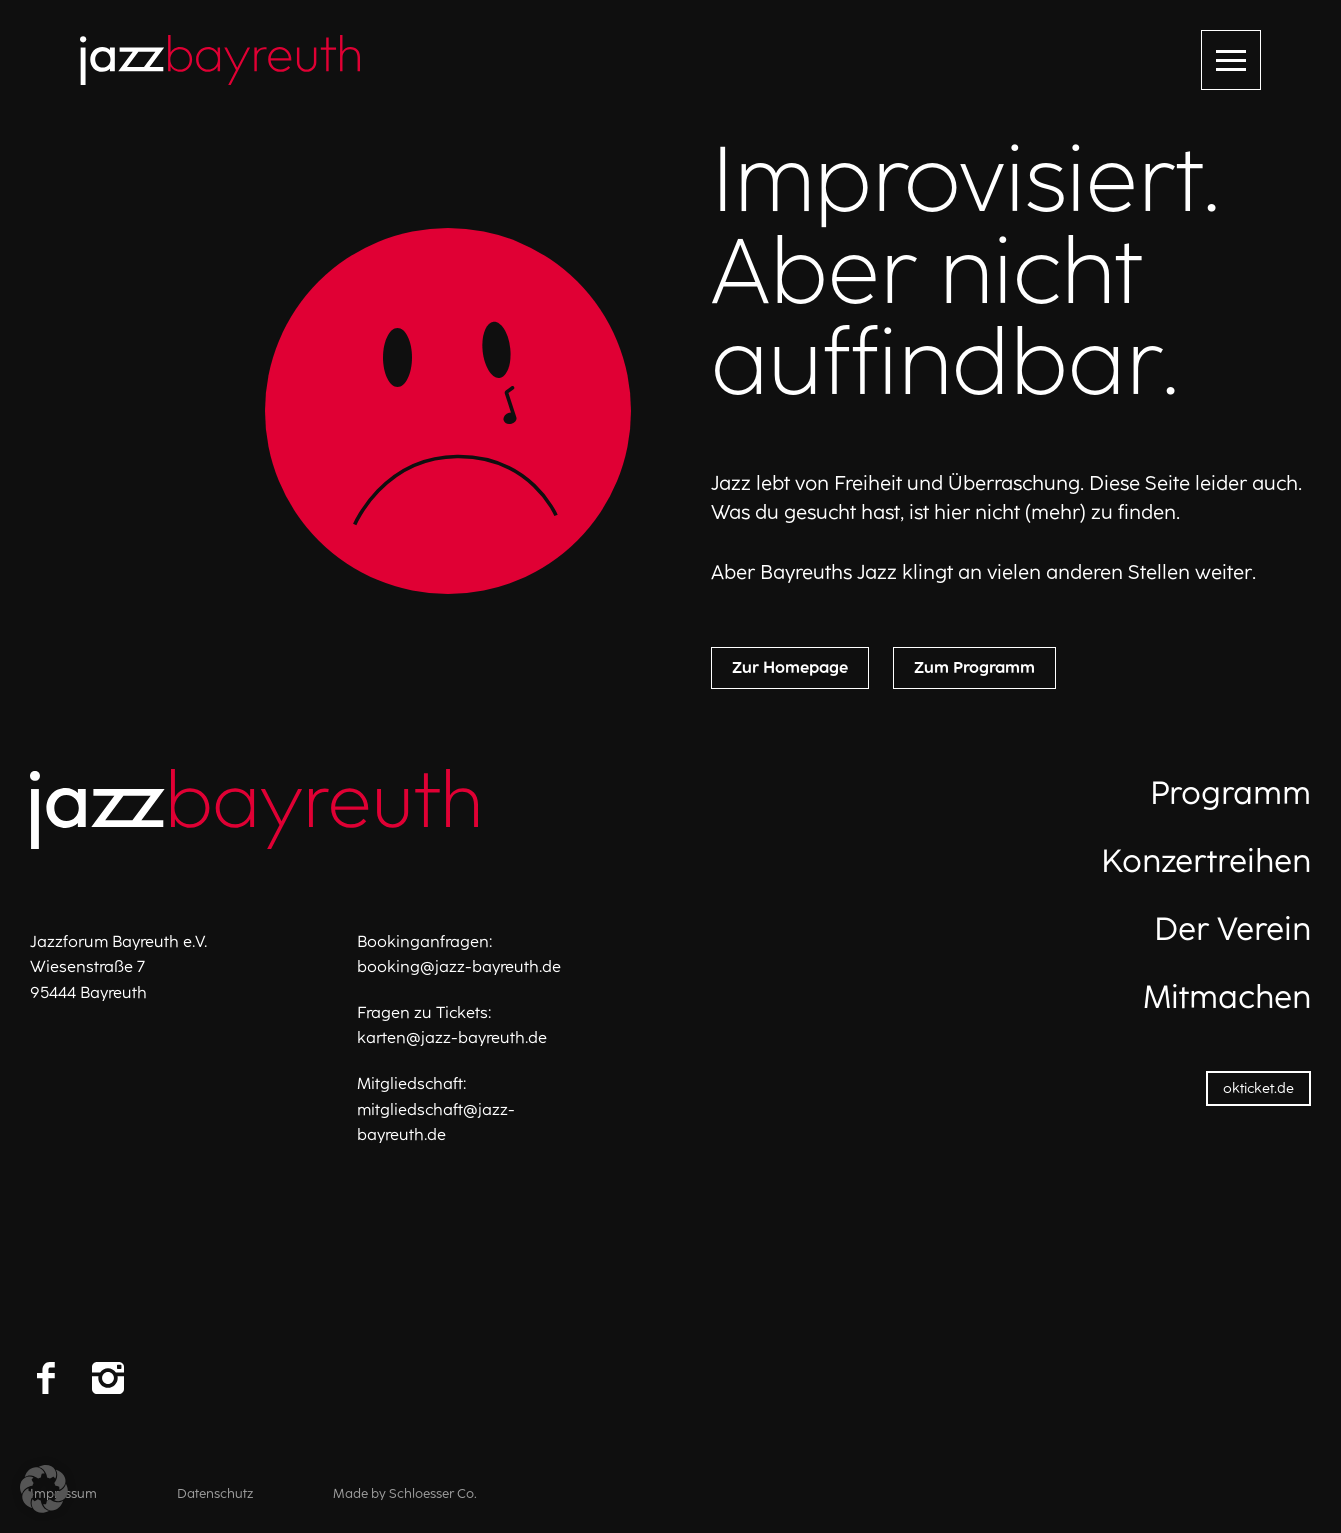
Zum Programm (974, 667)
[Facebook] (46, 1378)
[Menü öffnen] (1231, 60)
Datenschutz (215, 1493)
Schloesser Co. (433, 1493)
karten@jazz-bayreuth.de (452, 1037)
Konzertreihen (1206, 861)
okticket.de (1258, 1088)
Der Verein (1232, 929)
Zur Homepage (790, 667)
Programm (1230, 793)
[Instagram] (108, 1378)
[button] (44, 1489)
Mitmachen (1227, 997)
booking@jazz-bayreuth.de (459, 966)
